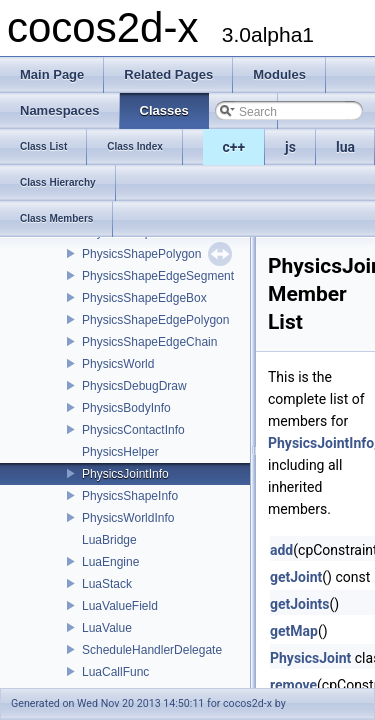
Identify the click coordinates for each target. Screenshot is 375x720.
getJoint (296, 577)
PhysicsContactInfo (133, 430)
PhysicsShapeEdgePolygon (155, 320)
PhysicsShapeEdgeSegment (158, 276)
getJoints (300, 604)
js (290, 147)
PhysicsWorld (118, 364)
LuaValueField (120, 606)
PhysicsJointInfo (125, 474)
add (281, 550)
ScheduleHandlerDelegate (152, 650)
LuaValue (107, 628)
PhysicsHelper (120, 452)
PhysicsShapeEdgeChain (149, 342)
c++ (234, 147)
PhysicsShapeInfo (130, 496)
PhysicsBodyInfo (126, 408)
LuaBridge (109, 540)
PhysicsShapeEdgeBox (144, 298)
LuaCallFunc (115, 672)
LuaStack (107, 584)
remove (293, 685)
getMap (294, 631)
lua (345, 147)
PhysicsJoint (310, 658)
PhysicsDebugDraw (134, 386)
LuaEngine (110, 562)
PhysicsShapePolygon (141, 254)
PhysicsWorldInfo (128, 518)
